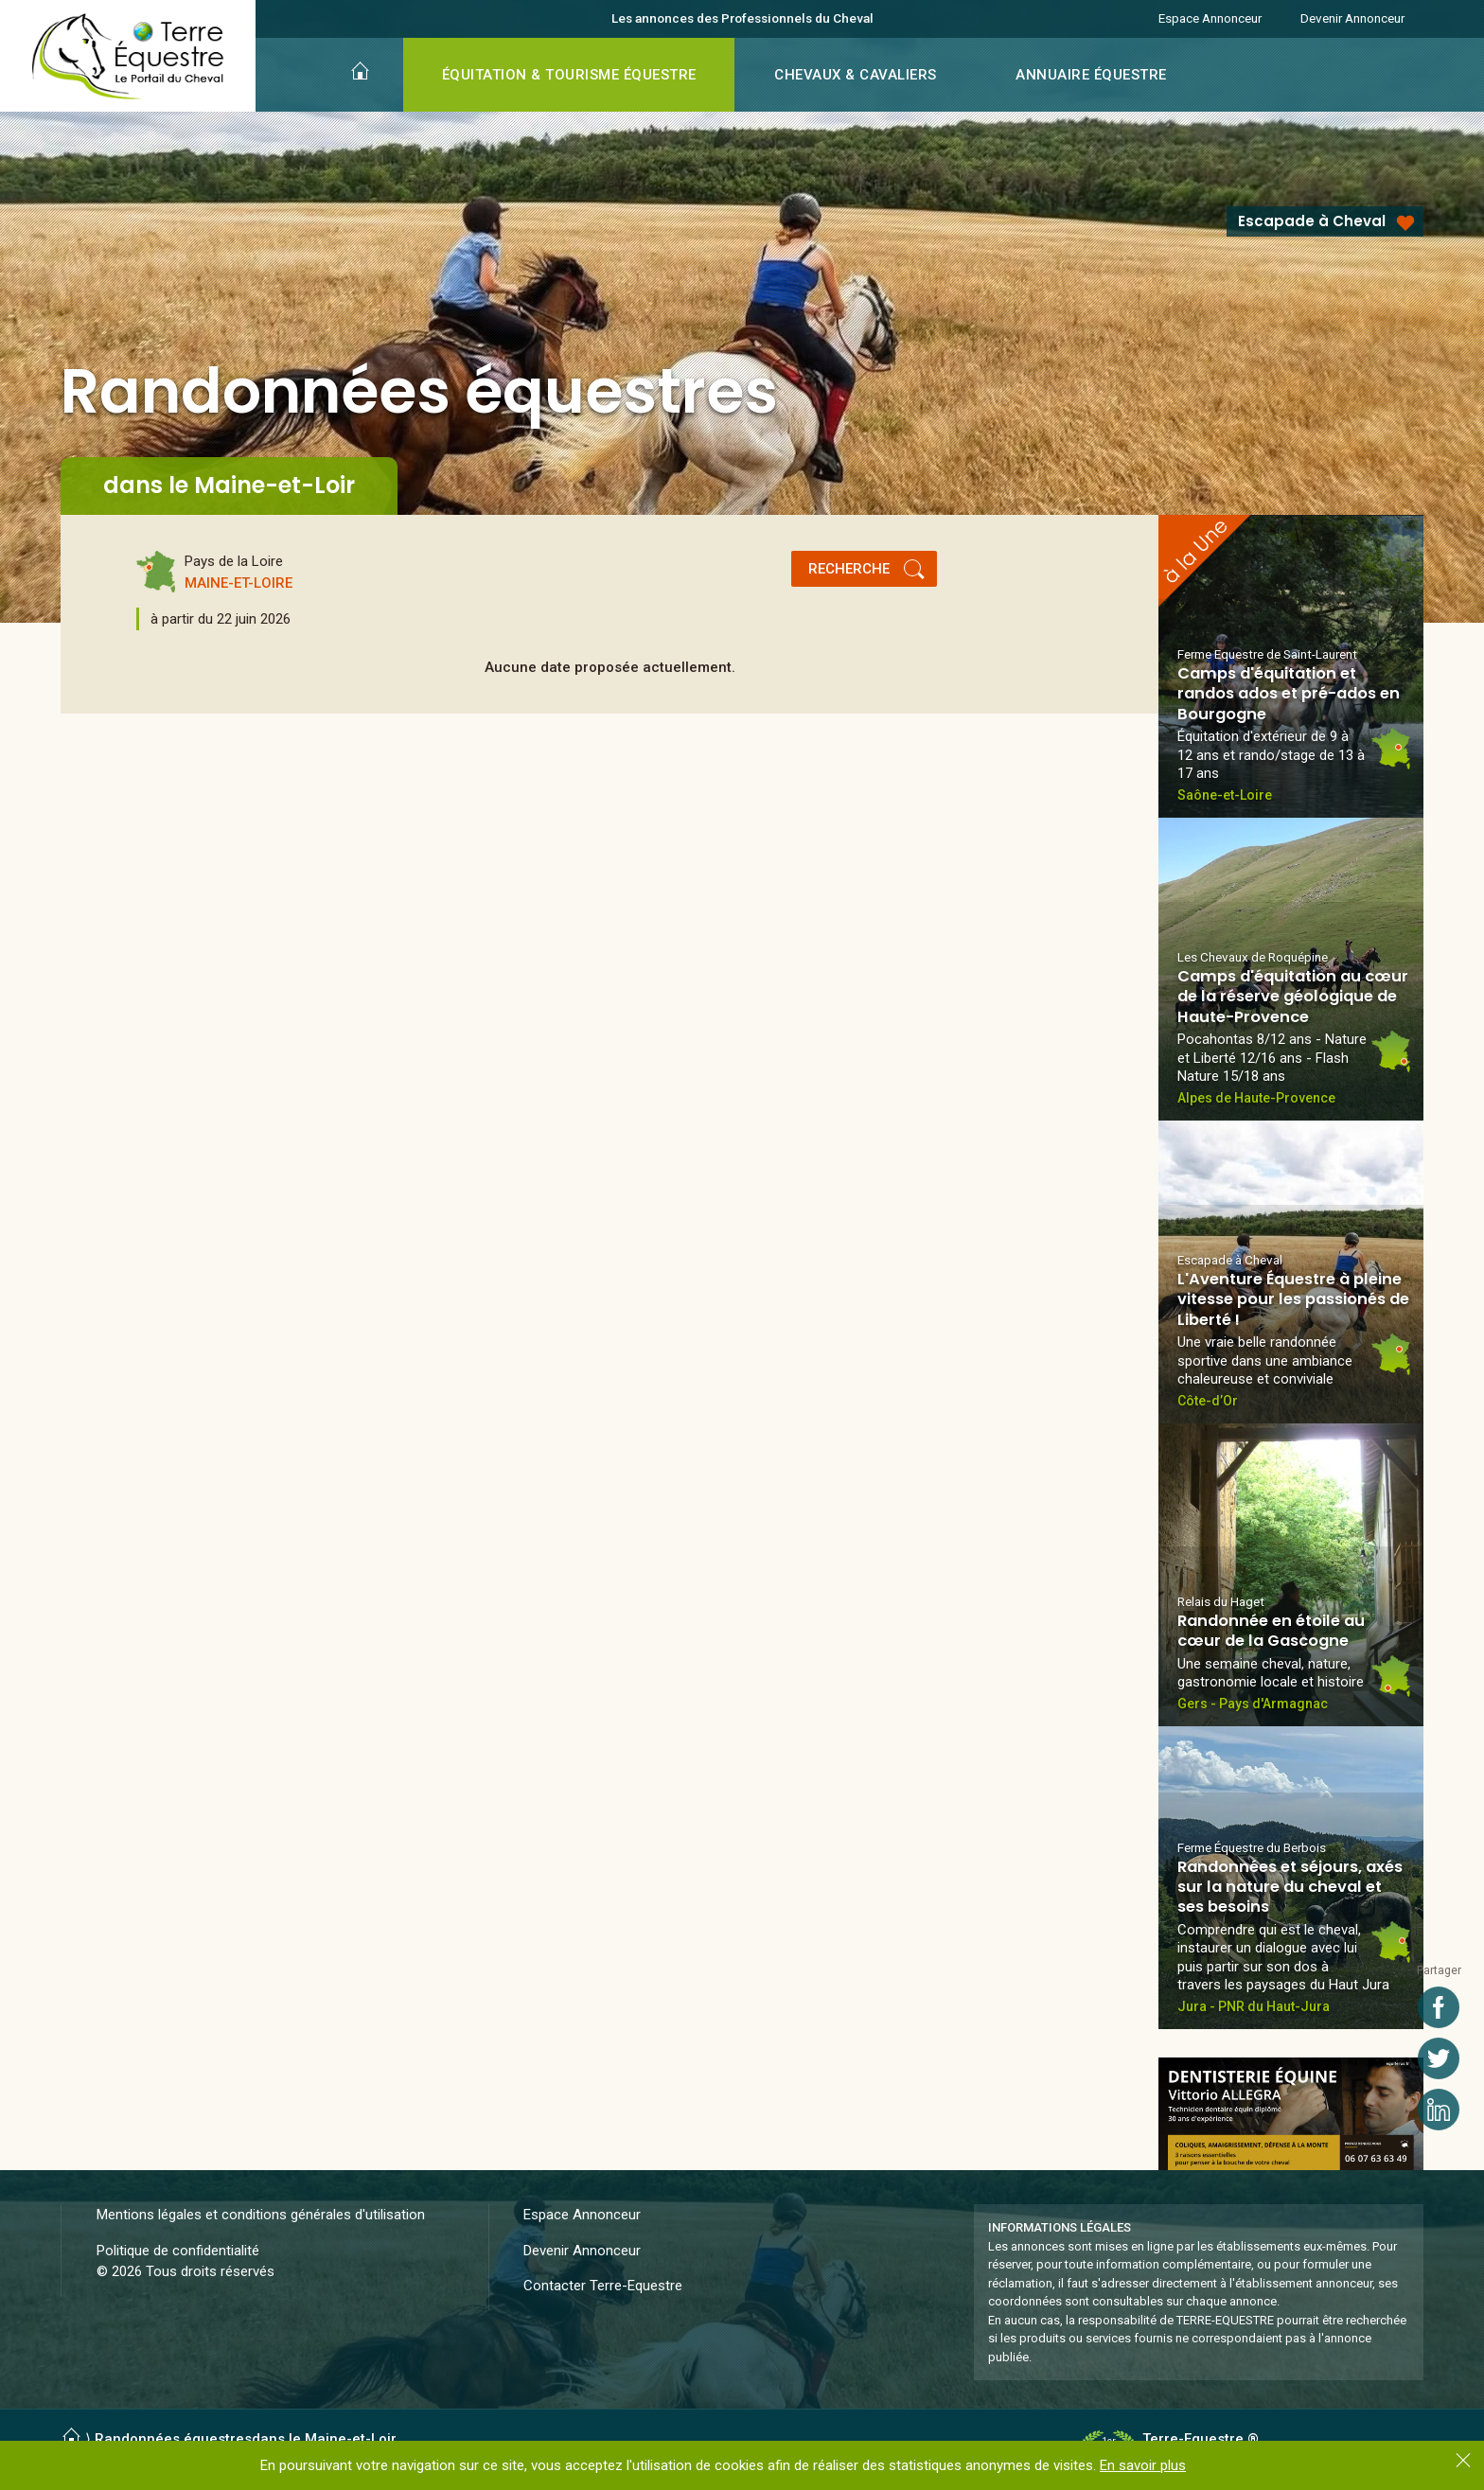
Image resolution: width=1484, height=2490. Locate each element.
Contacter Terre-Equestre (602, 2285)
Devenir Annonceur (1352, 18)
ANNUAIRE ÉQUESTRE (1091, 74)
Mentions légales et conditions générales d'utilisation (261, 2214)
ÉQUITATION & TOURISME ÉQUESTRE (569, 74)
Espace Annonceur (1210, 18)
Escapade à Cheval (1312, 221)
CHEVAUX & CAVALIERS (855, 74)
